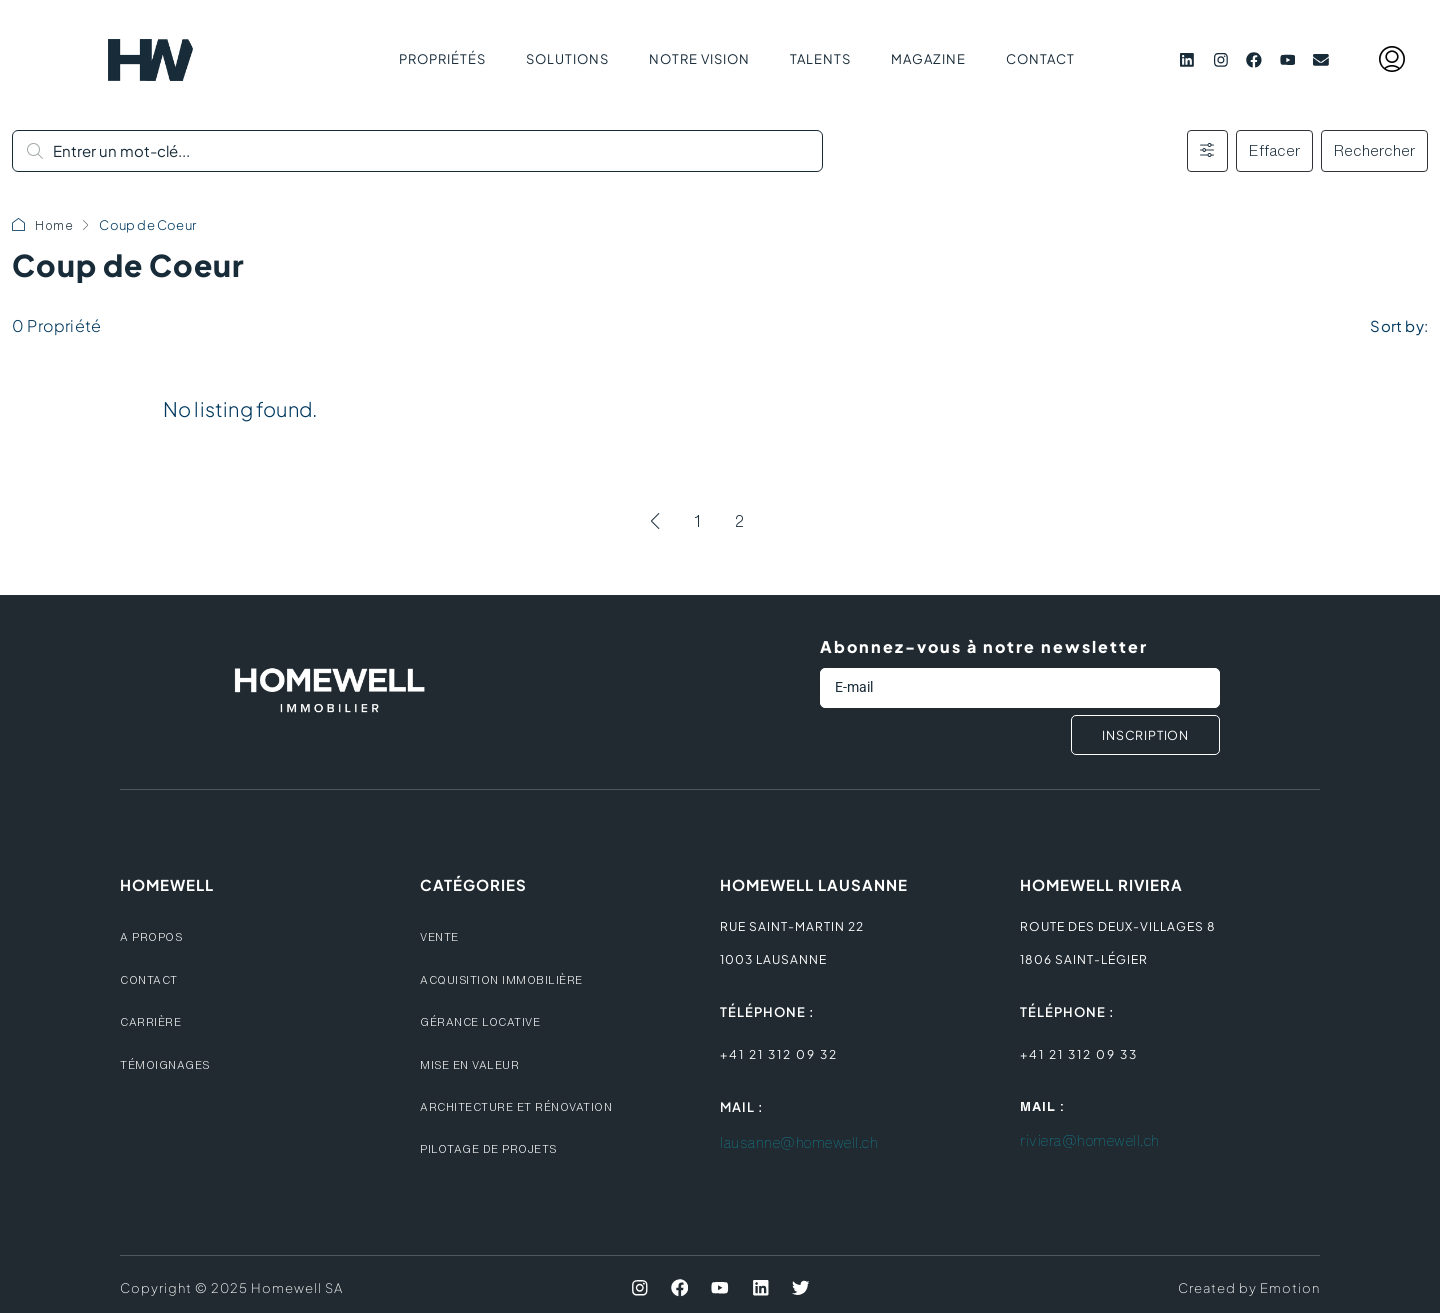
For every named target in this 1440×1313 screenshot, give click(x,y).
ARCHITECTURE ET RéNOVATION (525, 1106)
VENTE (441, 936)
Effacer (1274, 150)
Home (54, 225)
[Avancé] (1207, 151)
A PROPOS (154, 936)
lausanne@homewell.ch (810, 1142)
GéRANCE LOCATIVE (486, 1021)
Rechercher (1374, 150)
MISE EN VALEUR (475, 1064)
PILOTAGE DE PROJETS (494, 1148)
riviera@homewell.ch (1099, 1141)
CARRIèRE (154, 1021)
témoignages (170, 1064)
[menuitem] (1392, 60)
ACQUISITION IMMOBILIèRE (509, 979)
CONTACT (151, 979)
